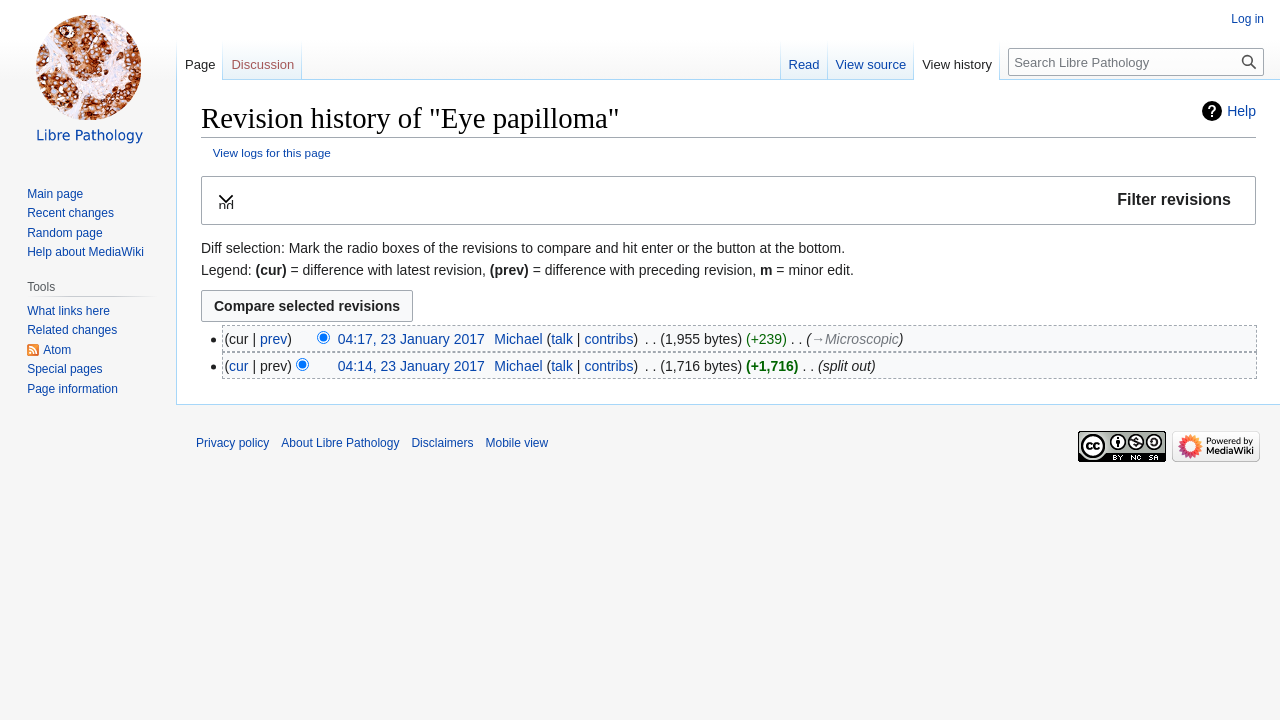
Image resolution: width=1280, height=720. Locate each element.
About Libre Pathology (340, 443)
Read (804, 64)
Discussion (262, 64)
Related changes (72, 330)
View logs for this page (272, 152)
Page (200, 64)
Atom (57, 350)
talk (562, 339)
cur (238, 366)
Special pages (64, 369)
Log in (1247, 19)
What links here (68, 311)
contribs (608, 339)
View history (957, 64)
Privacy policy (232, 443)
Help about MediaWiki (85, 252)
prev (273, 339)
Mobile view (516, 443)
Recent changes (70, 213)
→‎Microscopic (855, 339)
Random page (64, 233)
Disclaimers (442, 443)
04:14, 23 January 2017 (411, 366)
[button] (728, 200)
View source (871, 64)
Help (1241, 111)
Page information (72, 389)
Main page (55, 194)
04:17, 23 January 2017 (411, 339)
